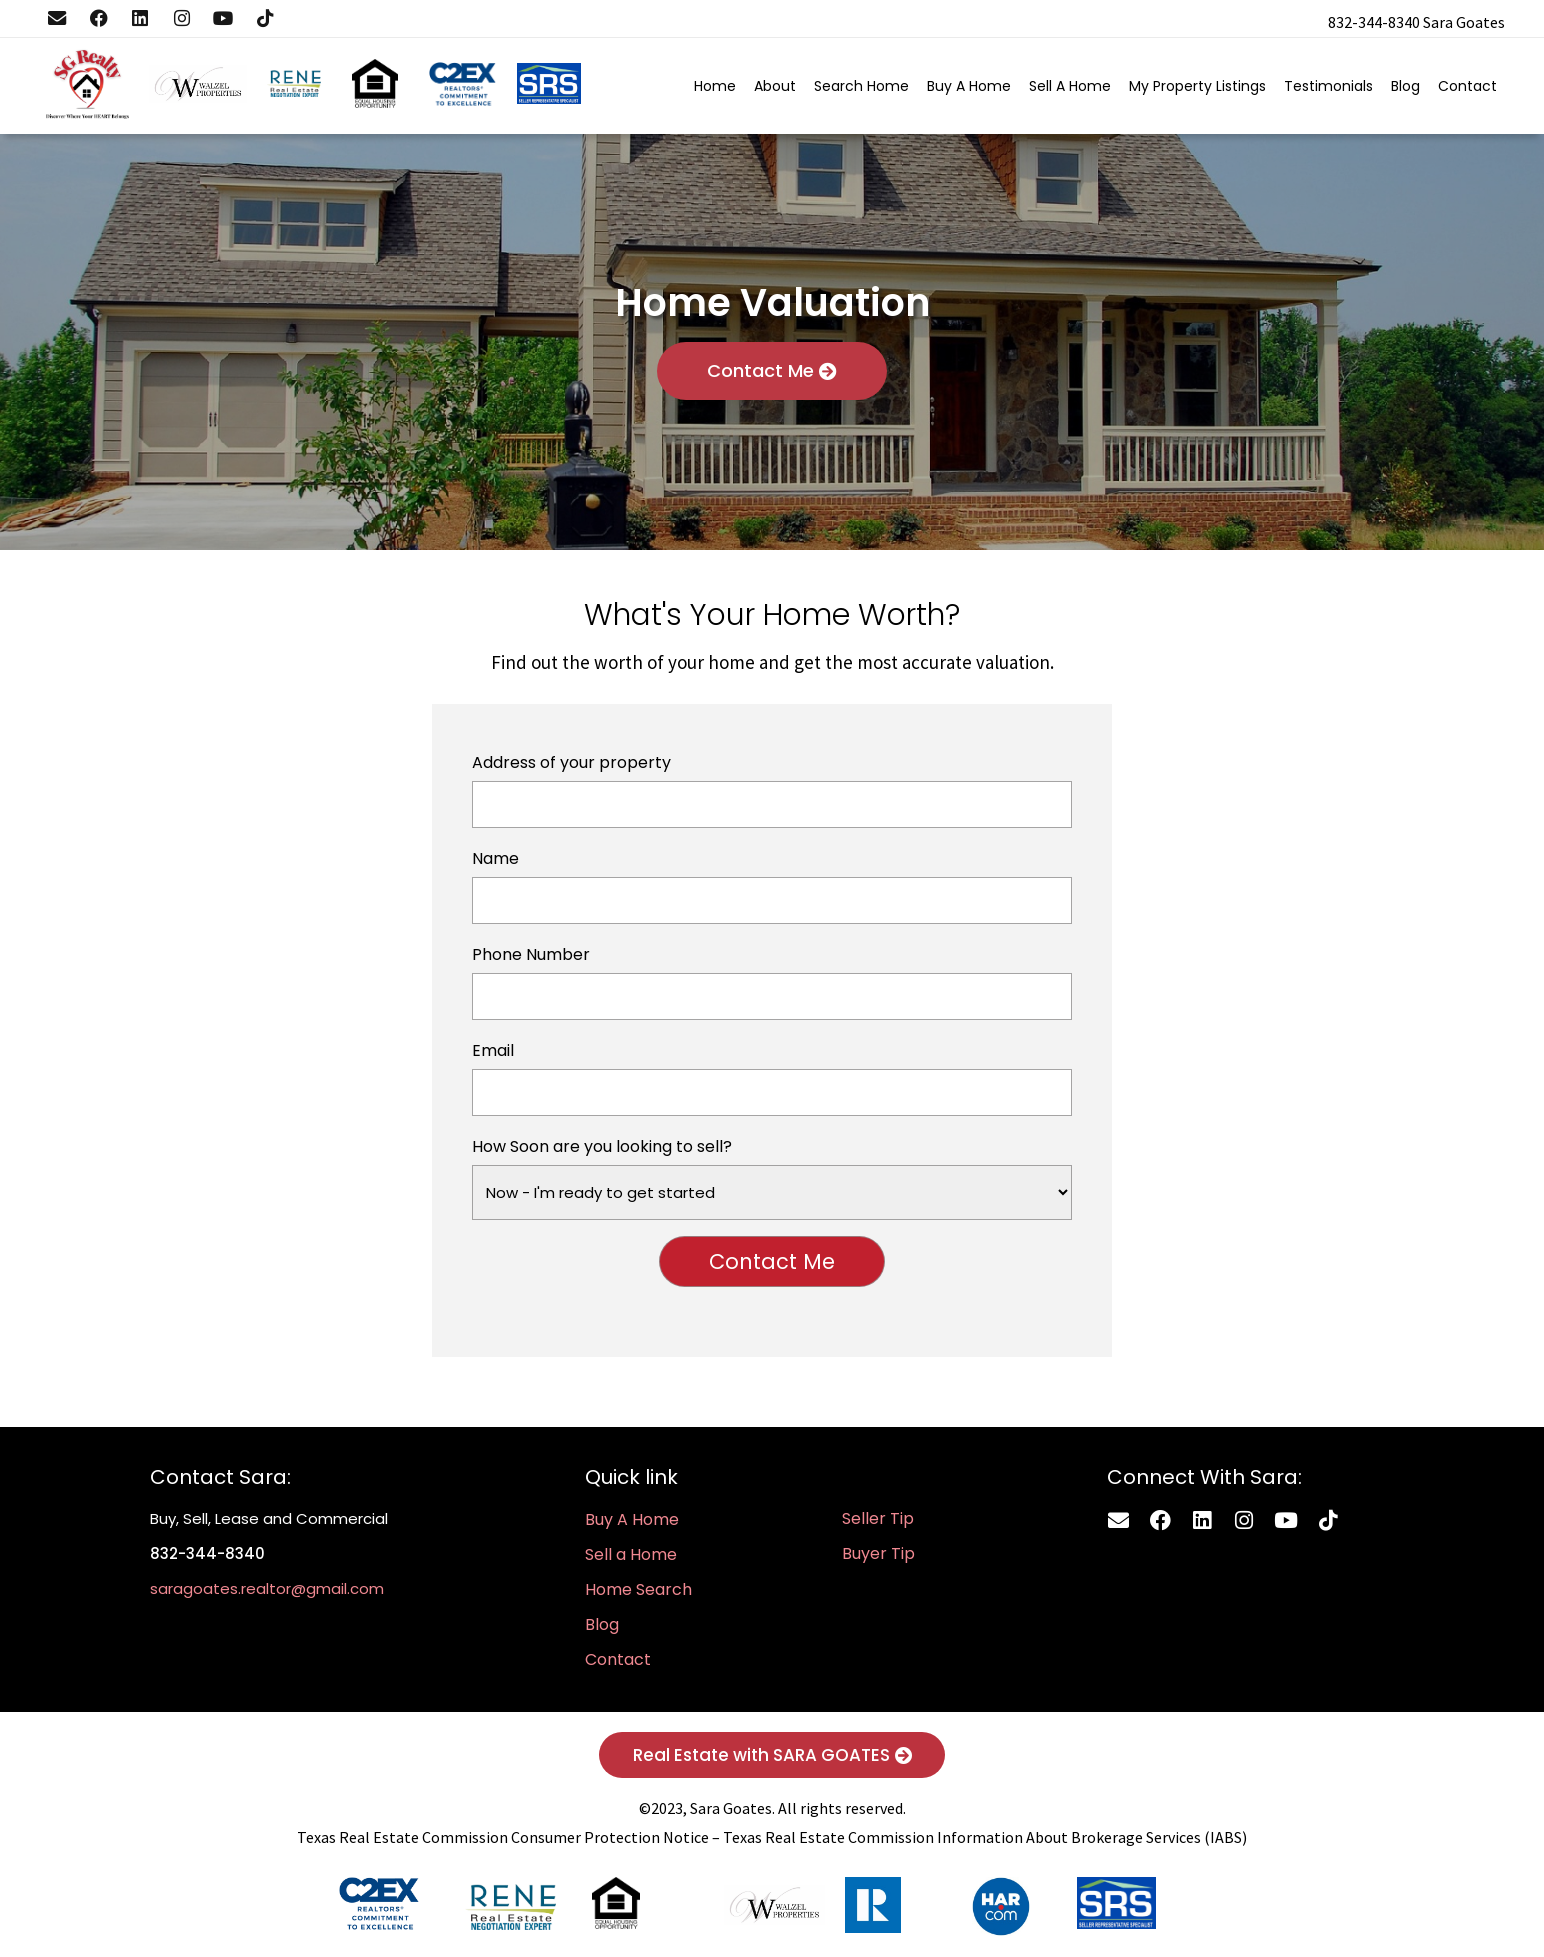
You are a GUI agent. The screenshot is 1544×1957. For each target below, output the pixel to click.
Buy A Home (966, 92)
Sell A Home (1067, 92)
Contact (1464, 92)
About (772, 92)
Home (712, 92)
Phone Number (772, 987)
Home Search (638, 1595)
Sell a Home (631, 1560)
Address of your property (772, 795)
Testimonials (1325, 92)
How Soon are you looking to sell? (772, 1183)
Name (772, 891)
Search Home (858, 92)
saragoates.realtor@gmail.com (267, 1594)
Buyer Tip (878, 1559)
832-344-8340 (1374, 22)
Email (772, 1083)
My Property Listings (1194, 92)
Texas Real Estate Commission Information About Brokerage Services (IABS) (985, 1845)
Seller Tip (878, 1524)
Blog (1402, 92)
